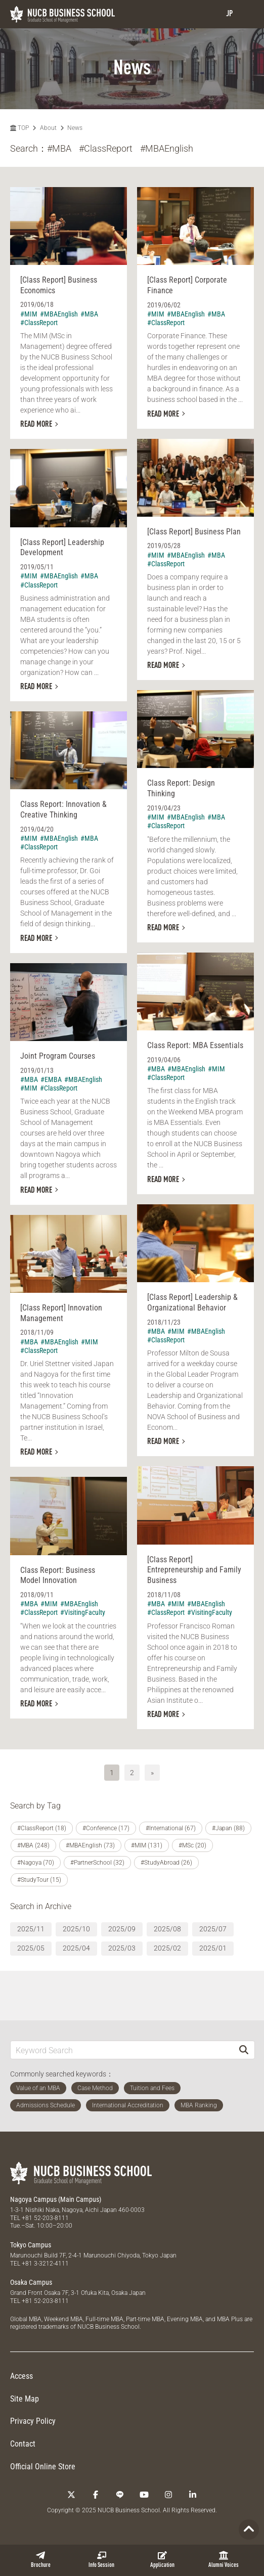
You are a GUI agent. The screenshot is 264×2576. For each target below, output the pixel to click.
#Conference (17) (105, 1828)
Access (21, 2376)
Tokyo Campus (30, 2245)
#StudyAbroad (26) (166, 1862)
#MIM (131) (146, 1845)
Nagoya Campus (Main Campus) (55, 2199)
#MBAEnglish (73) (90, 1845)
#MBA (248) (33, 1845)
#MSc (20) (192, 1845)
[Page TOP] (249, 2529)
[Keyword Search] (122, 2050)
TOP (19, 127)
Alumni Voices (223, 2559)
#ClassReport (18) (41, 1828)
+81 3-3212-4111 (45, 2263)
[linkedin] (193, 2494)
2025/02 (167, 1948)
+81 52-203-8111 (45, 2218)
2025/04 (76, 1948)
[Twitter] (71, 2494)
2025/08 (167, 1929)
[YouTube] (144, 2494)
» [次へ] (152, 1773)
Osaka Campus (31, 2282)
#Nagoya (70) (35, 1862)
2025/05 (31, 1948)
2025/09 (122, 1929)
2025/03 (122, 1948)
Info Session (101, 2559)
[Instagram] (168, 2494)
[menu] (246, 14)
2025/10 (76, 1929)
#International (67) (171, 1828)
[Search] (243, 2050)
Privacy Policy (33, 2421)
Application (162, 2559)
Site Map (24, 2399)
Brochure (41, 2559)
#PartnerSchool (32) (97, 1862)
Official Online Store (42, 2466)
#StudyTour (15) (39, 1879)
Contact (22, 2444)
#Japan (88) (228, 1828)
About (48, 127)
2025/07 (213, 1929)
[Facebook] (95, 2494)
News (74, 127)
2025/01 (213, 1948)
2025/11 (31, 1929)
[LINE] (120, 2494)
